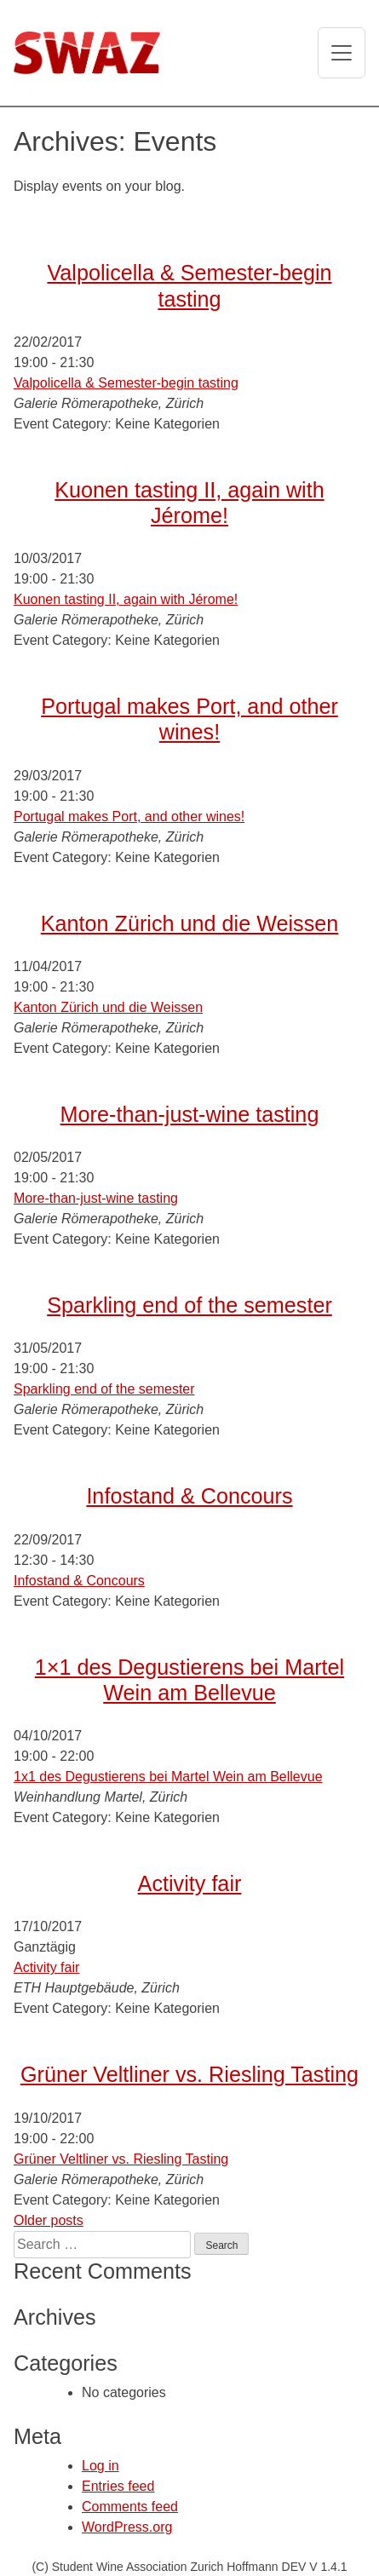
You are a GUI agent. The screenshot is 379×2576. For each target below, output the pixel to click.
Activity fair (190, 1883)
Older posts (48, 2220)
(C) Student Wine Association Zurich (129, 2566)
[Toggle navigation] (341, 52)
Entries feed (118, 2486)
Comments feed (130, 2506)
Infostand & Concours (189, 1496)
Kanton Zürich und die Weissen (190, 923)
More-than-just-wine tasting (189, 1114)
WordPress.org (127, 2527)
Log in (100, 2465)
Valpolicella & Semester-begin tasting (126, 383)
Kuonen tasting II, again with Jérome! (126, 599)
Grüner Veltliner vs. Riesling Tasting (189, 2074)
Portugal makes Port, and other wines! (129, 816)
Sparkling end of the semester (189, 1305)
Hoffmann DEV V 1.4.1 (287, 2566)
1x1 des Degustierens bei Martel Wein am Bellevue (168, 1776)
